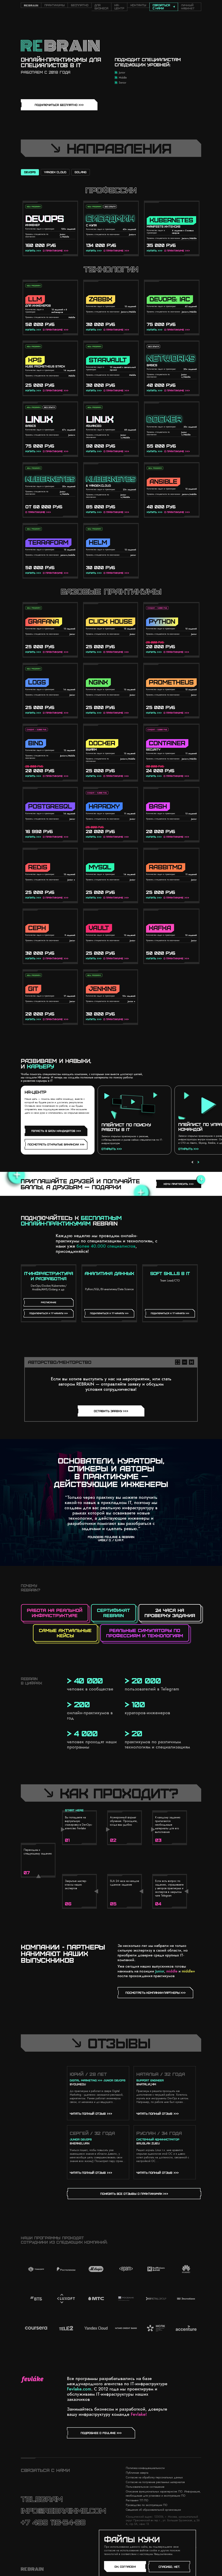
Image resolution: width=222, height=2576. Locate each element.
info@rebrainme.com (65, 2510)
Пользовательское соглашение (145, 2487)
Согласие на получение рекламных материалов (155, 2482)
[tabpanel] (111, 605)
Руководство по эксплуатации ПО (146, 2505)
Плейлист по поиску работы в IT (126, 1127)
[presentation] (192, 1162)
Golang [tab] (81, 172)
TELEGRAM (42, 2498)
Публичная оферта (137, 2473)
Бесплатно (79, 5)
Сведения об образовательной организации (153, 2510)
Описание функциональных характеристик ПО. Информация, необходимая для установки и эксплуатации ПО (163, 2493)
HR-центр (119, 6)
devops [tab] (30, 172)
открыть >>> (111, 1148)
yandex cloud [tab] (55, 172)
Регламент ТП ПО (137, 2500)
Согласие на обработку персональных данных (154, 2477)
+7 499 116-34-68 (54, 2522)
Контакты (138, 5)
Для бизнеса (101, 6)
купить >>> (33, 250)
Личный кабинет (188, 6)
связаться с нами (164, 6)
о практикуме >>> (56, 250)
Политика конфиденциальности (145, 2468)
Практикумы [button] (54, 5)
